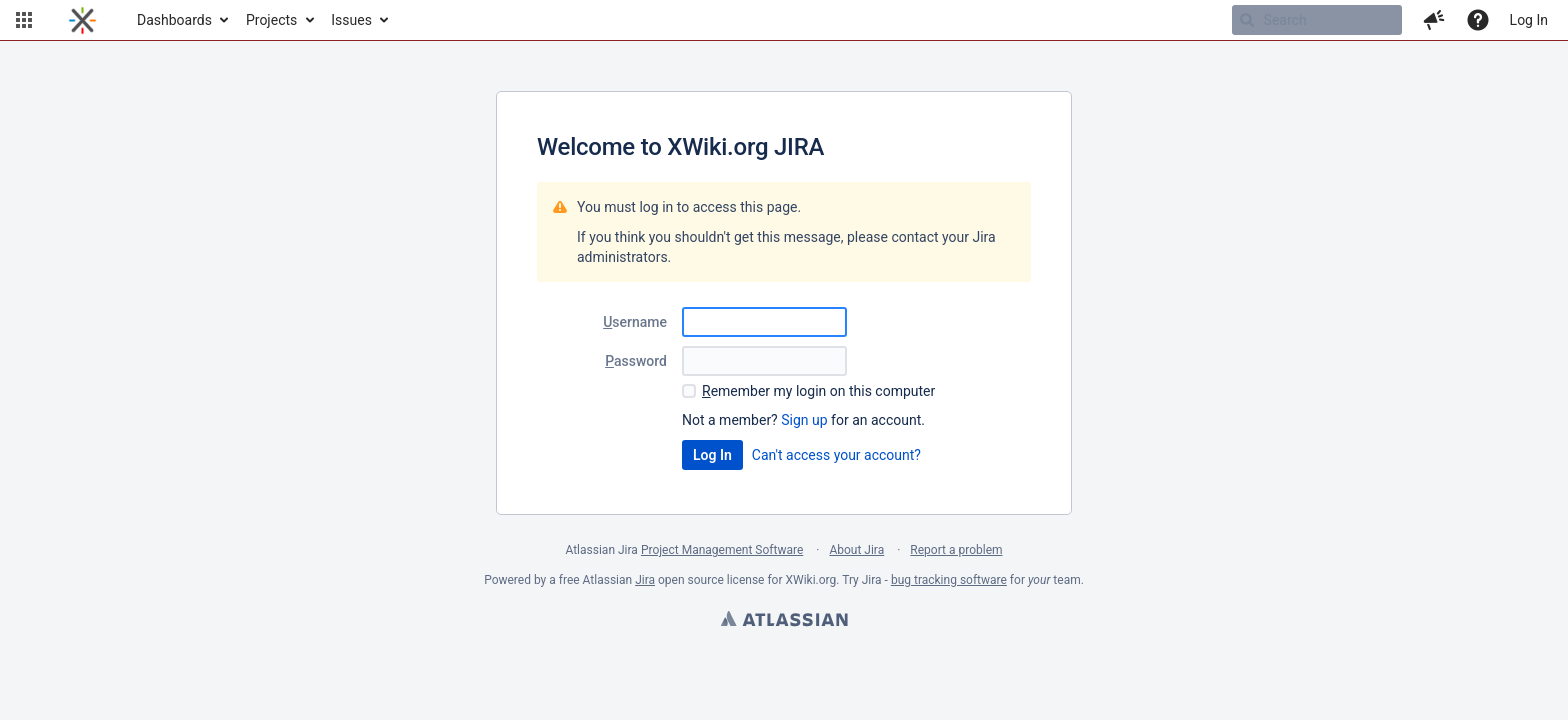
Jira (645, 580)
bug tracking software (949, 580)
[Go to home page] (82, 20)
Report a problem (956, 550)
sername (635, 322)
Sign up (804, 420)
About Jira (856, 550)
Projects (271, 20)
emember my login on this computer (818, 391)
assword (636, 361)
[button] (24, 20)
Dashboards (174, 20)
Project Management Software (722, 550)
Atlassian (784, 621)
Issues (351, 20)
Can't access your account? (836, 455)
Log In (1529, 20)
